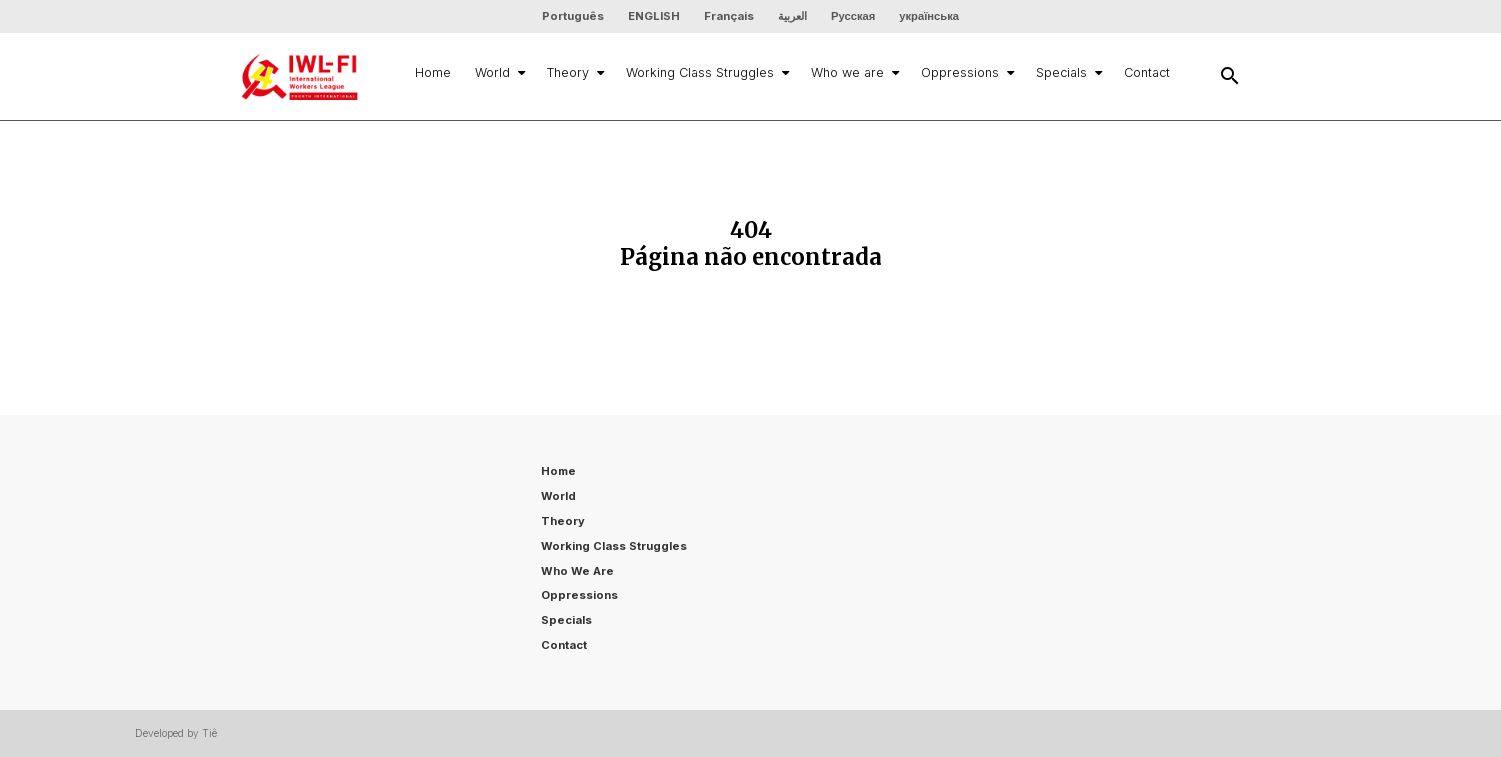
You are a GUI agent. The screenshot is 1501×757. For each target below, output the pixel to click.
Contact (1147, 72)
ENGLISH (654, 16)
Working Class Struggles (706, 72)
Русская (853, 16)
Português (573, 16)
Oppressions (966, 72)
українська (929, 16)
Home (433, 72)
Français (729, 16)
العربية (792, 16)
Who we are (854, 72)
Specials (1068, 72)
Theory (574, 72)
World (499, 72)
